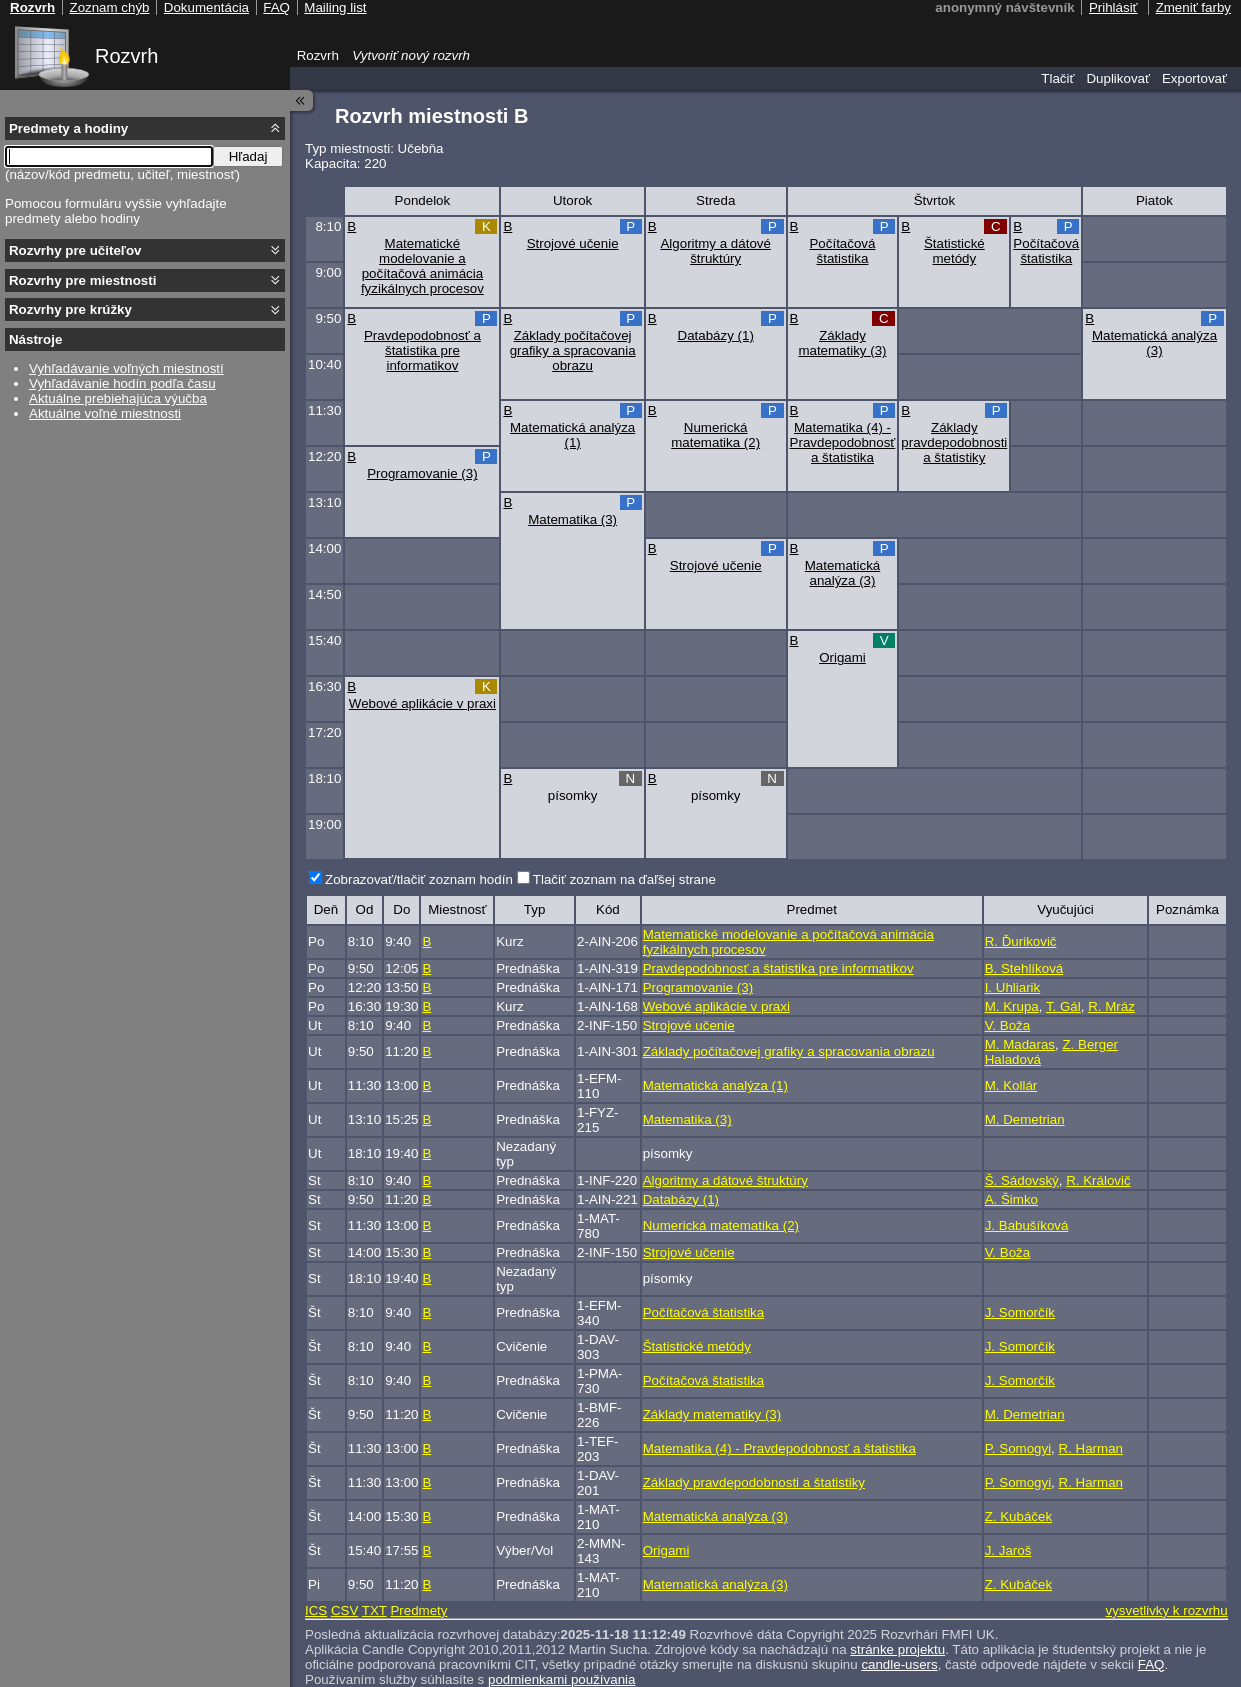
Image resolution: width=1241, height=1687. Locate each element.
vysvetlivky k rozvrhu (1166, 1610)
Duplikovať (1118, 78)
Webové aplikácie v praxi (422, 703)
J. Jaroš (1008, 1550)
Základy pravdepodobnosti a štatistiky (954, 442)
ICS (316, 1610)
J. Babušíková (1027, 1225)
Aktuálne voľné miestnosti (105, 413)
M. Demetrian (1025, 1119)
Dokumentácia (206, 7)
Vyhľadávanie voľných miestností (126, 368)
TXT (374, 1610)
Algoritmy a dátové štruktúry (715, 251)
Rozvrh (126, 56)
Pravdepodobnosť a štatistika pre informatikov (422, 350)
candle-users (899, 1664)
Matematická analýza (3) (1154, 343)
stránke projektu (897, 1649)
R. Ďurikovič (1021, 941)
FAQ (1151, 1664)
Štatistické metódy (954, 251)
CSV (344, 1610)
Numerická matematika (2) (715, 435)
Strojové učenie (573, 243)
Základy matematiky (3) (842, 343)
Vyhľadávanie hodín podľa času (122, 383)
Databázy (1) (716, 335)
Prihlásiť (1113, 7)
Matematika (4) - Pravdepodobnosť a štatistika (843, 442)
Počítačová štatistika (842, 251)
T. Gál (1063, 1006)
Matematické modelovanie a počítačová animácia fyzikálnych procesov (422, 266)
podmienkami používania (561, 1679)
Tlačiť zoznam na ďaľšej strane (624, 879)
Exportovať (1194, 78)
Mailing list (335, 7)
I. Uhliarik (1013, 987)
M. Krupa (1012, 1006)
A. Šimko (1011, 1199)
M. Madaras (1020, 1044)
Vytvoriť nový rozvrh (411, 55)
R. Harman (1091, 1448)
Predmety (418, 1610)
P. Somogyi (1018, 1448)
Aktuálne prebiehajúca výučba (118, 398)
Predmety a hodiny (68, 128)
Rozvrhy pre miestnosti (82, 280)
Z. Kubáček (1018, 1516)
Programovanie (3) (422, 473)
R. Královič (1098, 1180)
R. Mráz (1111, 1006)
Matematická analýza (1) (572, 435)
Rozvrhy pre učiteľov (75, 250)
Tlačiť (1057, 78)
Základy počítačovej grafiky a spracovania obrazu (573, 350)
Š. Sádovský (1022, 1180)
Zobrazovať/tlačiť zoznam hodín (419, 879)
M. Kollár (1011, 1085)
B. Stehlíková (1024, 968)
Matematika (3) (572, 519)
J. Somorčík (1020, 1312)
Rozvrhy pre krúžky (70, 309)
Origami (842, 657)
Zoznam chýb (109, 7)
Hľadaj (248, 156)
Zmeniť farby (1193, 7)
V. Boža (1007, 1025)
